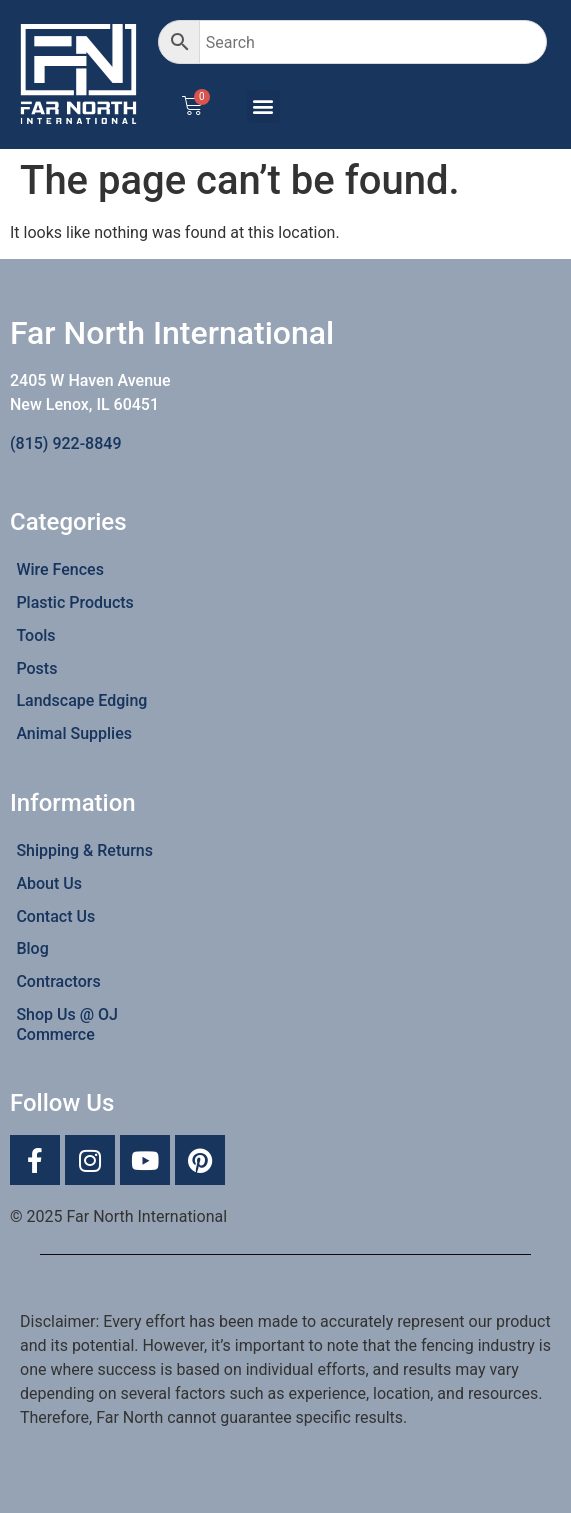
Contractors (58, 981)
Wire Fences (60, 569)
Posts (36, 668)
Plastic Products (74, 602)
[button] (263, 106)
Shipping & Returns (84, 850)
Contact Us (55, 916)
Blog (32, 948)
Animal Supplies (74, 733)
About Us (49, 883)
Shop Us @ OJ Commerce (67, 1024)
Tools (35, 635)
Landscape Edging (81, 700)
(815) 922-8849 (65, 443)
